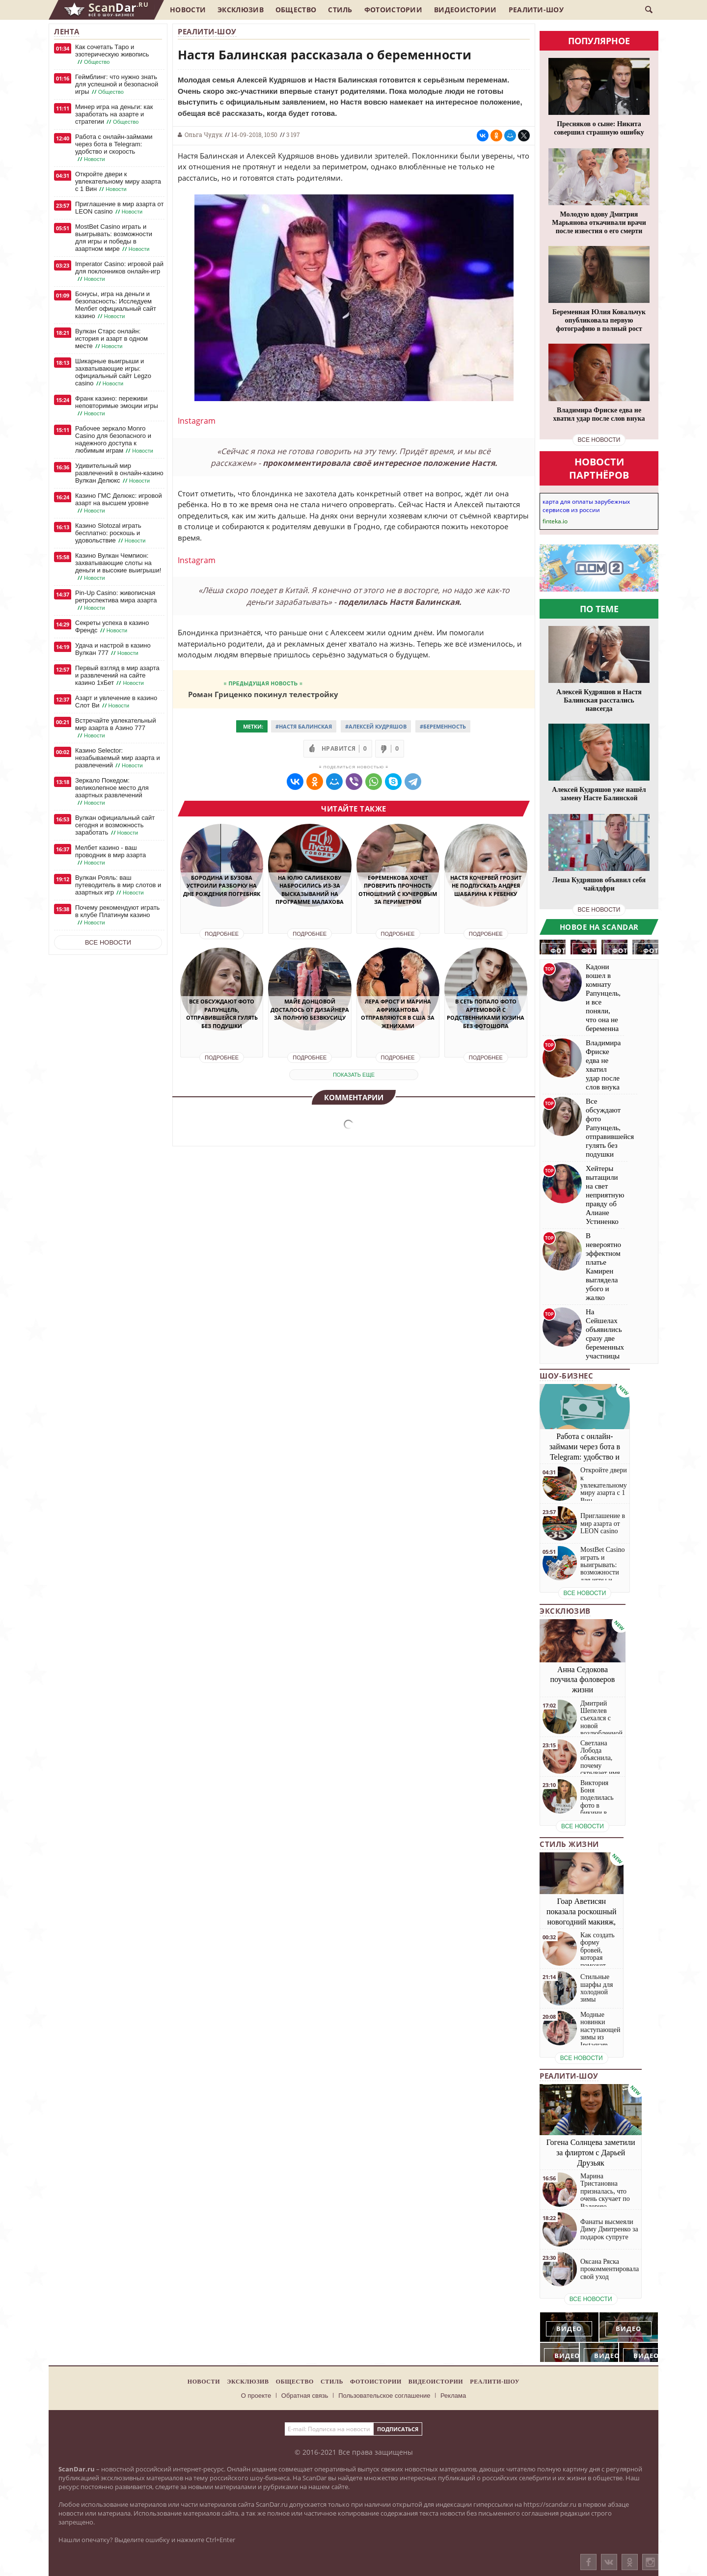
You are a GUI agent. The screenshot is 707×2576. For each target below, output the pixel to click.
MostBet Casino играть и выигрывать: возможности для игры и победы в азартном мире (113, 238)
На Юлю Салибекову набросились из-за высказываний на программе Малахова (309, 890)
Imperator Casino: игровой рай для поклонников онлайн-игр (119, 271)
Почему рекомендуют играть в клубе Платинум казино (117, 915)
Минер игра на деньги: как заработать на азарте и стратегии (114, 114)
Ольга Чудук (203, 134)
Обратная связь (304, 2395)
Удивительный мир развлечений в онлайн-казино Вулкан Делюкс (119, 473)
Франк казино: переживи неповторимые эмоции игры (116, 406)
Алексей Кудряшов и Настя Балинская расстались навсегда (599, 700)
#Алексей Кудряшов (376, 726)
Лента (67, 31)
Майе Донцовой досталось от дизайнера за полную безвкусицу (310, 1009)
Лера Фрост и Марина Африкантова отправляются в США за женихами (398, 1014)
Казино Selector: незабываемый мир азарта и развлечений (117, 758)
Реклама (453, 2395)
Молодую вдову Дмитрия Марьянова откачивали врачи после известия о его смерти (599, 223)
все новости (599, 439)
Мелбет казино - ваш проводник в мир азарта (110, 855)
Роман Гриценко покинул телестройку (263, 694)
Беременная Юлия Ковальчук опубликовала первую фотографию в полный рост (599, 320)
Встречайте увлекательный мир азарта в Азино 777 (115, 728)
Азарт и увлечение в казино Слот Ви (116, 701)
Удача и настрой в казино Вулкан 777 (113, 649)
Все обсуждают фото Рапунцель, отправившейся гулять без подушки (222, 1014)
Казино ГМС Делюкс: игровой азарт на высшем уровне (118, 503)
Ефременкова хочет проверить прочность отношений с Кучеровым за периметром (397, 890)
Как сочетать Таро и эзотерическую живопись (112, 54)
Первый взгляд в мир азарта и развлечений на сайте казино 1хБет (117, 675)
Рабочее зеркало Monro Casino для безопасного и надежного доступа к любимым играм (115, 440)
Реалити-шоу (536, 9)
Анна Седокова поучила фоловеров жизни (582, 1679)
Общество (295, 9)
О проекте (256, 2395)
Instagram (197, 420)
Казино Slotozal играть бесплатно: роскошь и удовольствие (111, 533)
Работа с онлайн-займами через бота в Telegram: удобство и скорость (113, 148)
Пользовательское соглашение (384, 2395)
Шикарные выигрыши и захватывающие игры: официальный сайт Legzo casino (113, 372)
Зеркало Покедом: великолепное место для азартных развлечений (112, 792)
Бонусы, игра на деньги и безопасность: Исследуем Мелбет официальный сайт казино (115, 305)
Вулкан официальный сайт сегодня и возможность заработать (115, 825)
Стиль (340, 9)
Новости (188, 9)
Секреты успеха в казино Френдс (112, 626)
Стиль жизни (569, 1844)
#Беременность (443, 726)
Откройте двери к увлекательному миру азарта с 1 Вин (118, 181)
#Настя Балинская (303, 726)
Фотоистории (393, 9)
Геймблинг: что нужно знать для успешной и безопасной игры (116, 84)
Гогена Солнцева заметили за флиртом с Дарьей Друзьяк (590, 2152)
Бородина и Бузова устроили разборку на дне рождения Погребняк (221, 885)
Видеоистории (465, 9)
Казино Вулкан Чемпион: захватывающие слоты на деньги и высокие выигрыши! (118, 567)
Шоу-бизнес (566, 1376)
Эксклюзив (241, 9)
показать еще (354, 1075)
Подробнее (222, 934)
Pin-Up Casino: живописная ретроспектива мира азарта (116, 600)
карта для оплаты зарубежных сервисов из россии (586, 505)
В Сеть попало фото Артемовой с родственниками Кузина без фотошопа (485, 1014)
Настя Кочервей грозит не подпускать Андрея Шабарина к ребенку (485, 885)
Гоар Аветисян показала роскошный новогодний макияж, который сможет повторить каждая (581, 1921)
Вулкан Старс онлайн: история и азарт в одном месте (111, 338)
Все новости (108, 942)
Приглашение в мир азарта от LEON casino (119, 208)
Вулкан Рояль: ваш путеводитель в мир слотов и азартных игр (118, 885)
